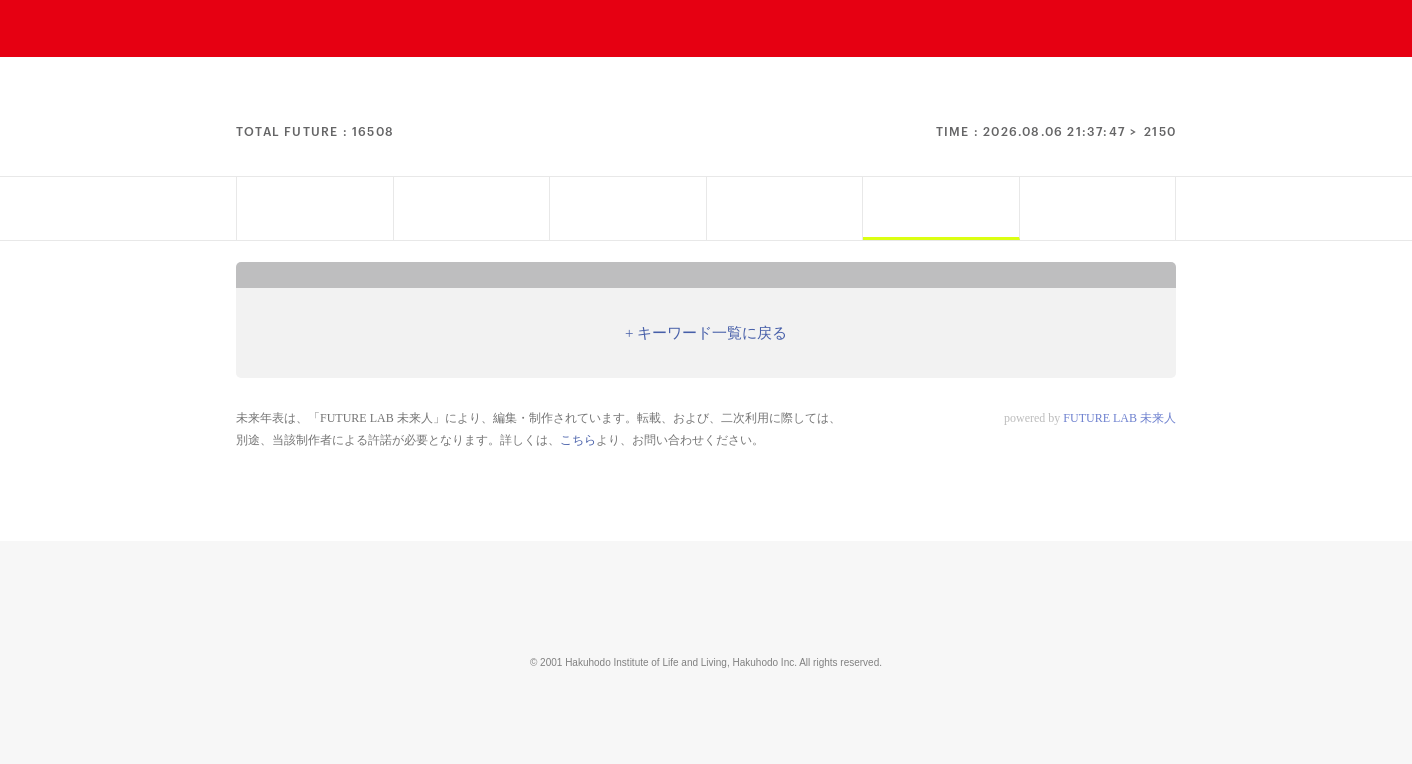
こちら (578, 440)
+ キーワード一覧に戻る (706, 333)
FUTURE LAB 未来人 (1119, 418)
